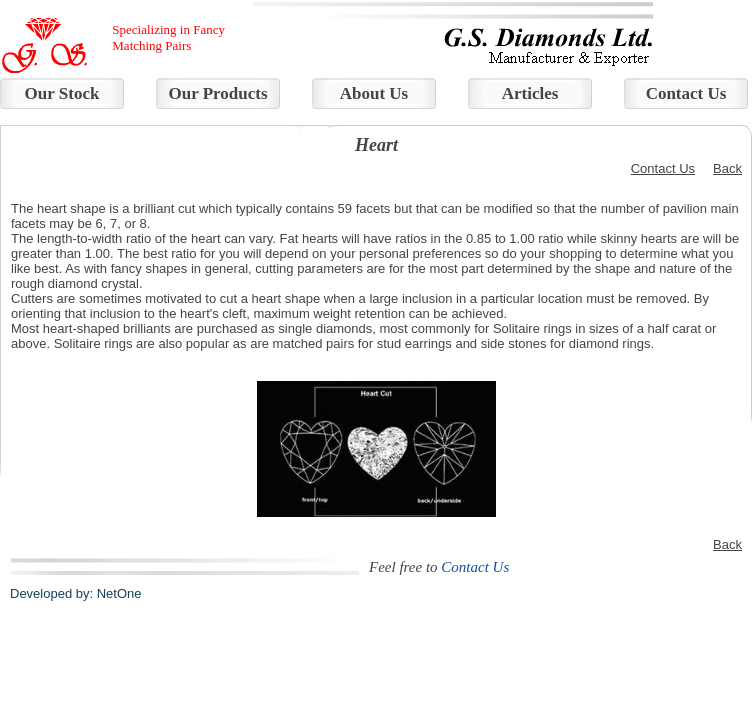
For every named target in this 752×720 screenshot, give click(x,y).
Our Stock (62, 93)
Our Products (217, 93)
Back (727, 168)
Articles (530, 93)
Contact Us (686, 93)
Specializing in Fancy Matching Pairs (168, 37)
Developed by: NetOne (76, 593)
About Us (374, 93)
